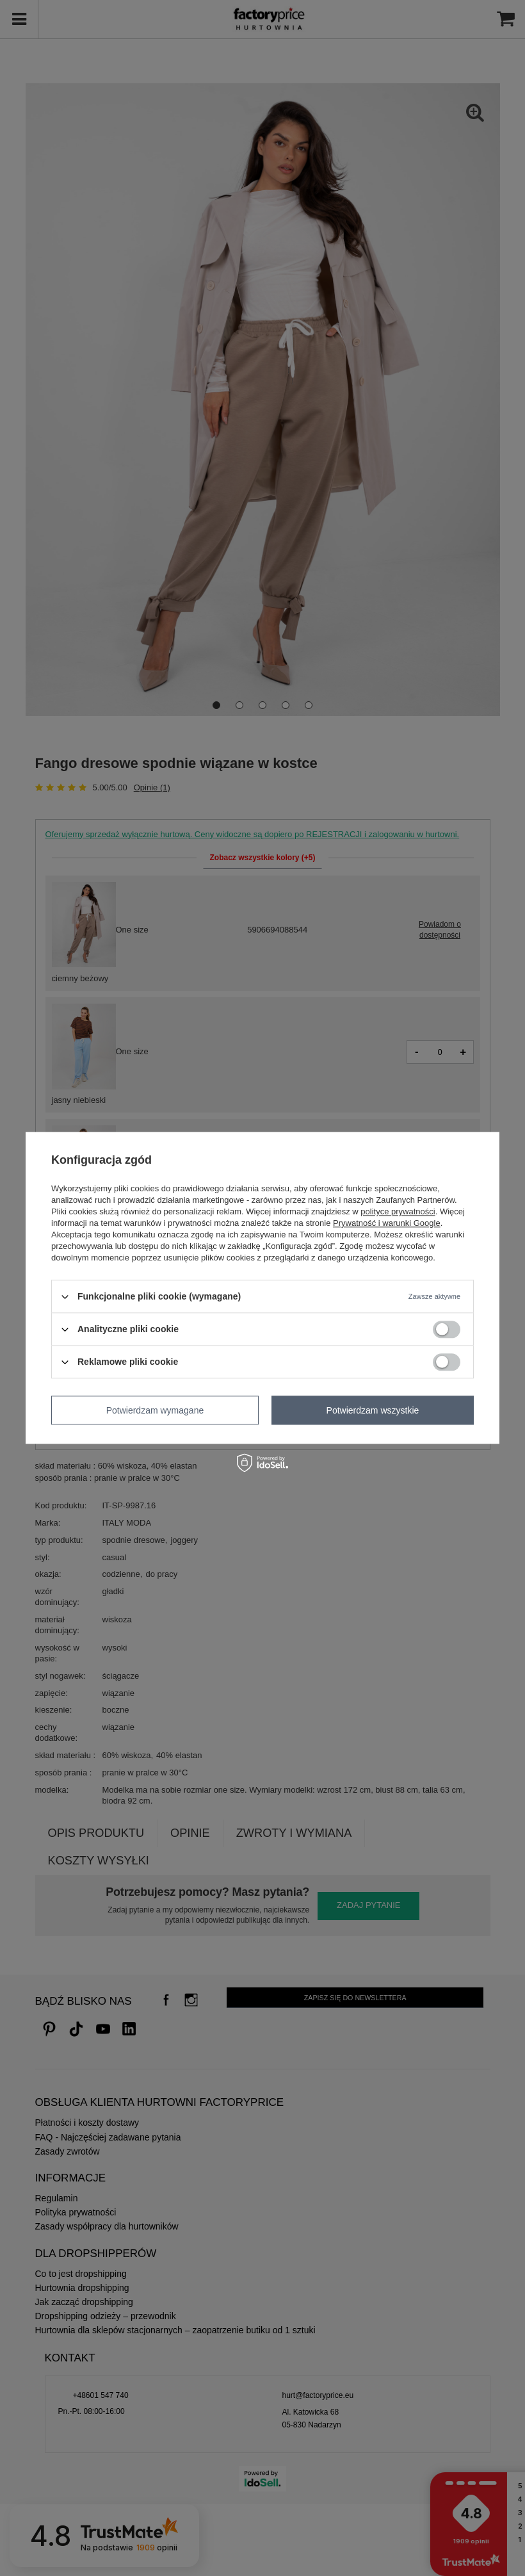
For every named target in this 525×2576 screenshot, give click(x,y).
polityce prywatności (397, 1211)
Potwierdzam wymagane (155, 1410)
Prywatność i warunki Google (386, 1223)
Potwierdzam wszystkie (373, 1410)
